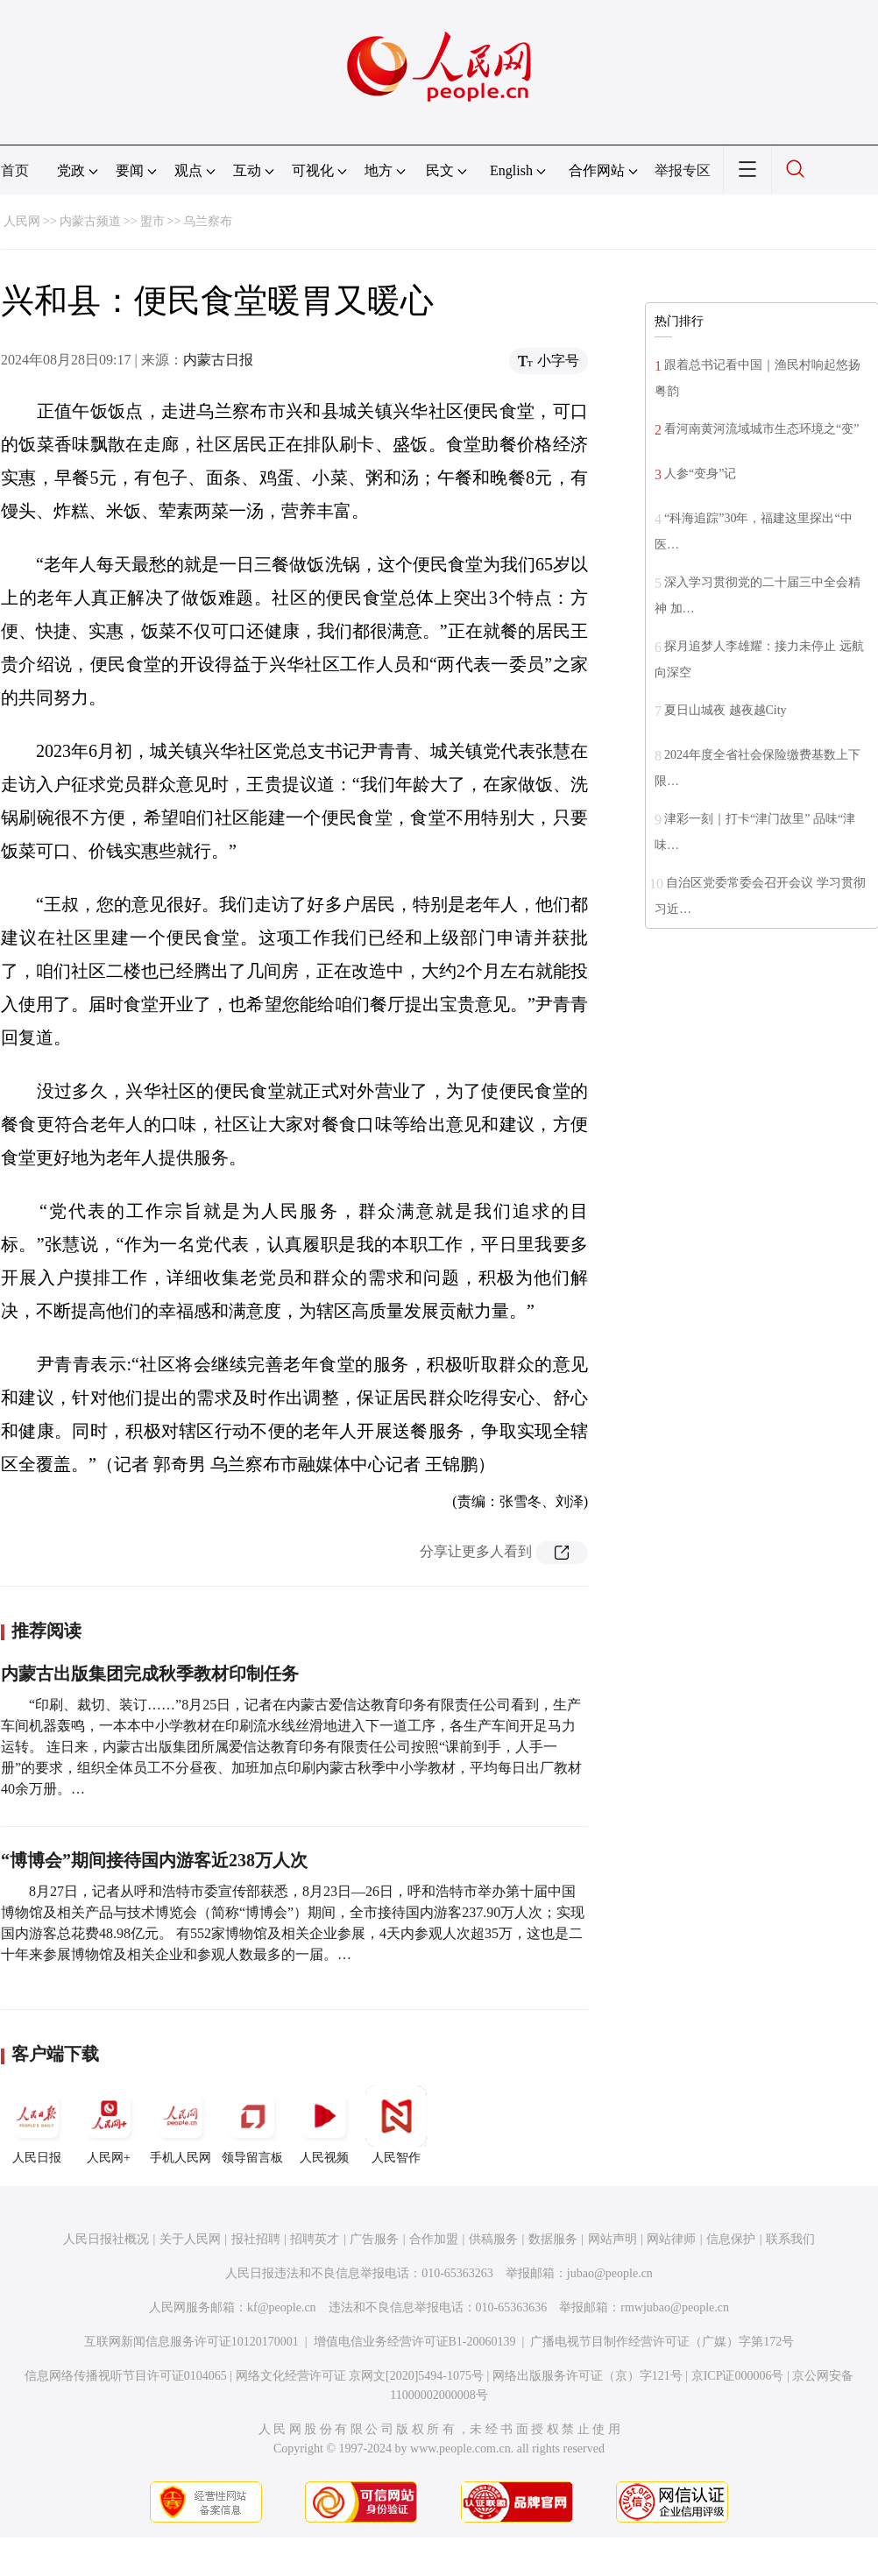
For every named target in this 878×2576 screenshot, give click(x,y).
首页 (15, 170)
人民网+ (108, 2124)
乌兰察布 (207, 221)
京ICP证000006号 (737, 2375)
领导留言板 (252, 2124)
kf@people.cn (281, 2307)
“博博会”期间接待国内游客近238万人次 (154, 1860)
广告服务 (374, 2239)
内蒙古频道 (90, 221)
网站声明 (612, 2239)
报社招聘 (255, 2239)
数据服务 (552, 2239)
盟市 (152, 221)
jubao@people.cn (610, 2273)
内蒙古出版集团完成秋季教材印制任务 (150, 1673)
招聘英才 (314, 2239)
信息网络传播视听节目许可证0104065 (126, 2375)
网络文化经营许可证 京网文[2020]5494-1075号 (360, 2375)
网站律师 (671, 2239)
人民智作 (396, 2124)
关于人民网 (190, 2239)
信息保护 (730, 2239)
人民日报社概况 (106, 2239)
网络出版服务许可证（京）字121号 (587, 2375)
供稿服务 (493, 2239)
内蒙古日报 (218, 359)
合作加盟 (433, 2239)
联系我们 (790, 2239)
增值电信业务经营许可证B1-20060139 (415, 2341)
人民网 (22, 221)
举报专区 (683, 170)
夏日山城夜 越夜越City (725, 710)
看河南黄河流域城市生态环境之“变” (761, 428)
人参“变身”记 (700, 473)
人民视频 (324, 2124)
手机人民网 (180, 2124)
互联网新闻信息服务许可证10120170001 (191, 2341)
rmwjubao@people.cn (674, 2307)
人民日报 (36, 2124)
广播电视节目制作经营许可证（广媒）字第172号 (662, 2341)
